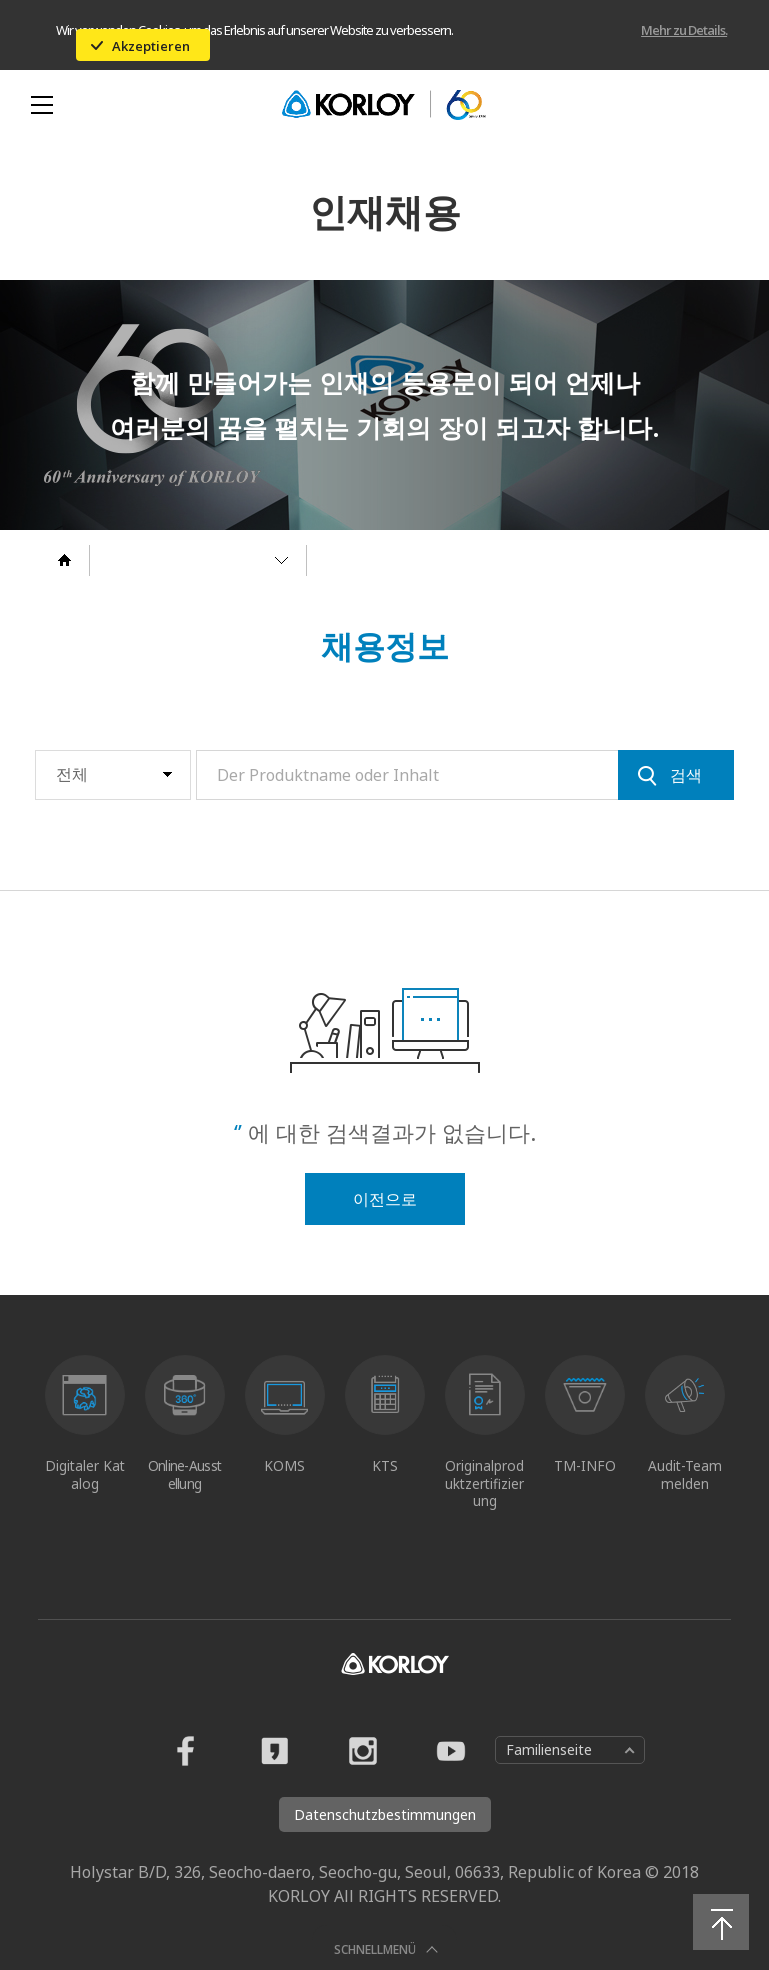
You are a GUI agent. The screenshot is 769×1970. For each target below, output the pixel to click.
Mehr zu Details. (684, 30)
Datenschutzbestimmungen (385, 1814)
